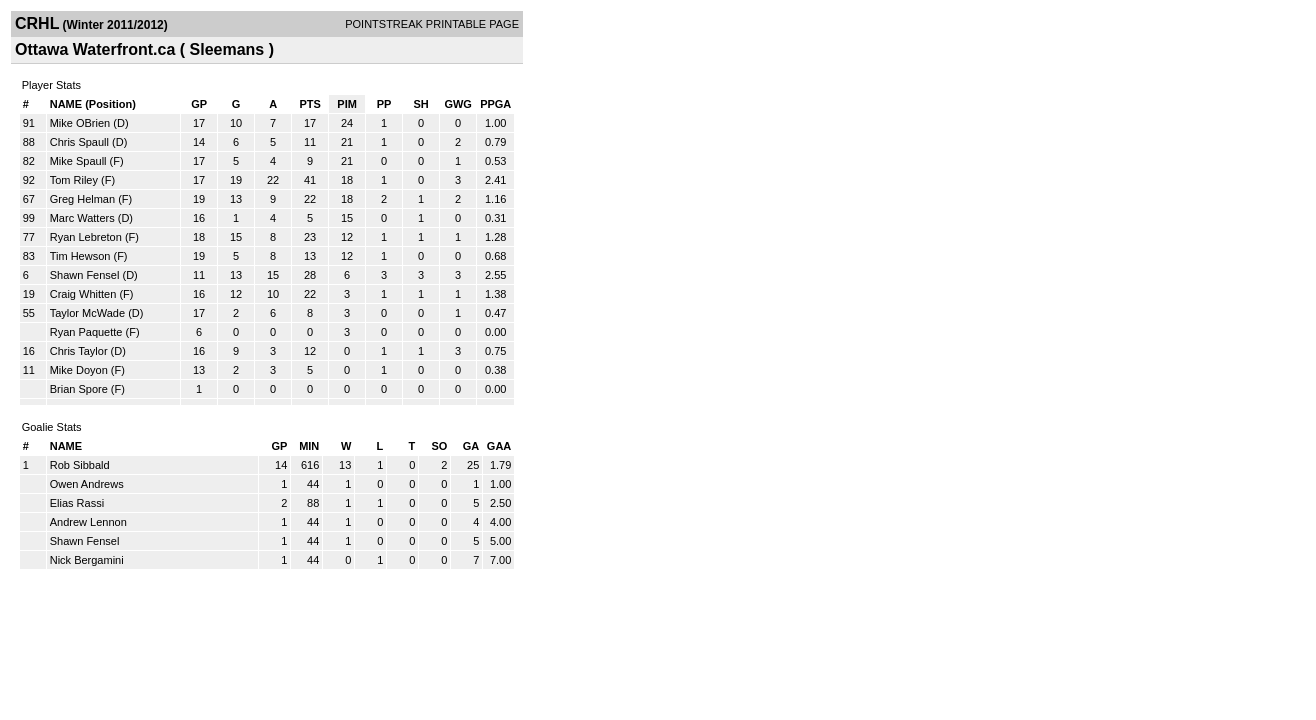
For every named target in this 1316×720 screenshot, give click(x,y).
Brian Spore (79, 389)
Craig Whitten (83, 294)
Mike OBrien (80, 123)
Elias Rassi (77, 503)
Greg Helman (82, 199)
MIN (309, 446)
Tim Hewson (80, 256)
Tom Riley (74, 180)
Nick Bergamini (87, 560)
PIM (347, 104)
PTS (309, 104)
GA (471, 446)
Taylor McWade (87, 313)
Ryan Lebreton (86, 237)
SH (420, 104)
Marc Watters (82, 218)
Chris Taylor (79, 351)
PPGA (495, 104)
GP (199, 104)
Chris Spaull (79, 142)
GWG (458, 104)
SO (439, 446)
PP (384, 104)
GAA (499, 446)
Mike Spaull (78, 161)
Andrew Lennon (88, 522)
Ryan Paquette (86, 332)
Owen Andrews (87, 484)
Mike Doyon (79, 370)
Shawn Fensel (85, 275)
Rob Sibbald (80, 465)
